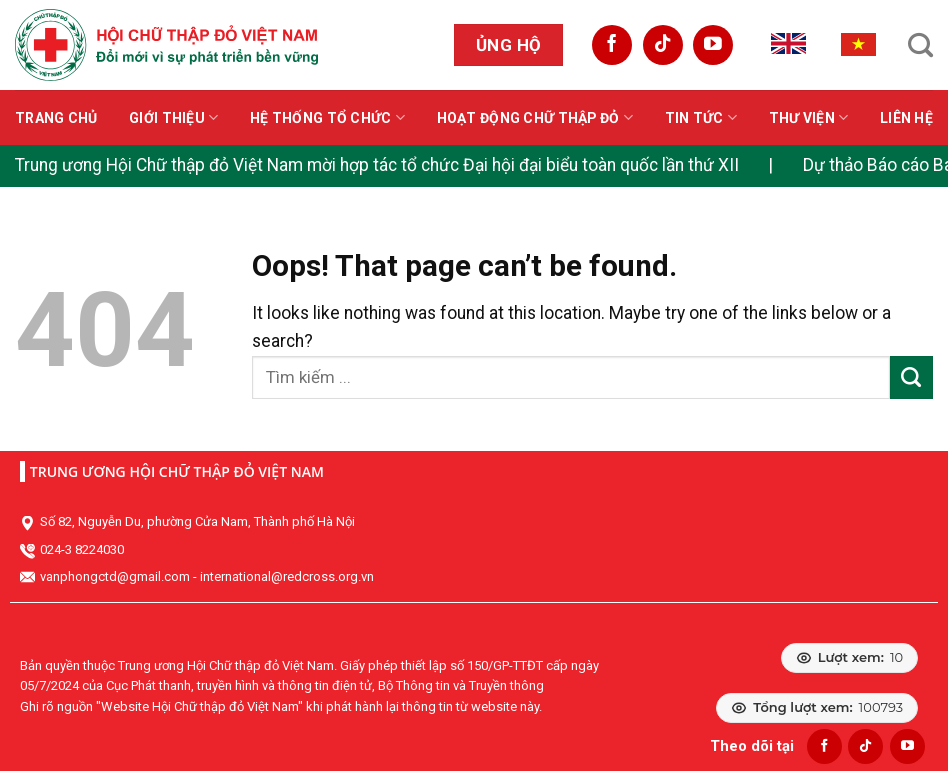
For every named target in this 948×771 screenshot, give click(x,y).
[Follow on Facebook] (612, 45)
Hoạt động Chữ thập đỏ (535, 117)
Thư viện (809, 117)
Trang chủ (56, 118)
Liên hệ (906, 118)
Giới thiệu (173, 117)
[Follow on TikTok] (663, 45)
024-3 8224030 (82, 549)
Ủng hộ (509, 45)
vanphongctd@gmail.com (115, 576)
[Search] (920, 45)
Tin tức (701, 117)
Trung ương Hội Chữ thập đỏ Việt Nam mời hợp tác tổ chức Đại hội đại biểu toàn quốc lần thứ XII (377, 165)
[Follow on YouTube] (713, 45)
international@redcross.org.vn (287, 576)
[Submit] (911, 377)
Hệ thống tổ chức (327, 117)
